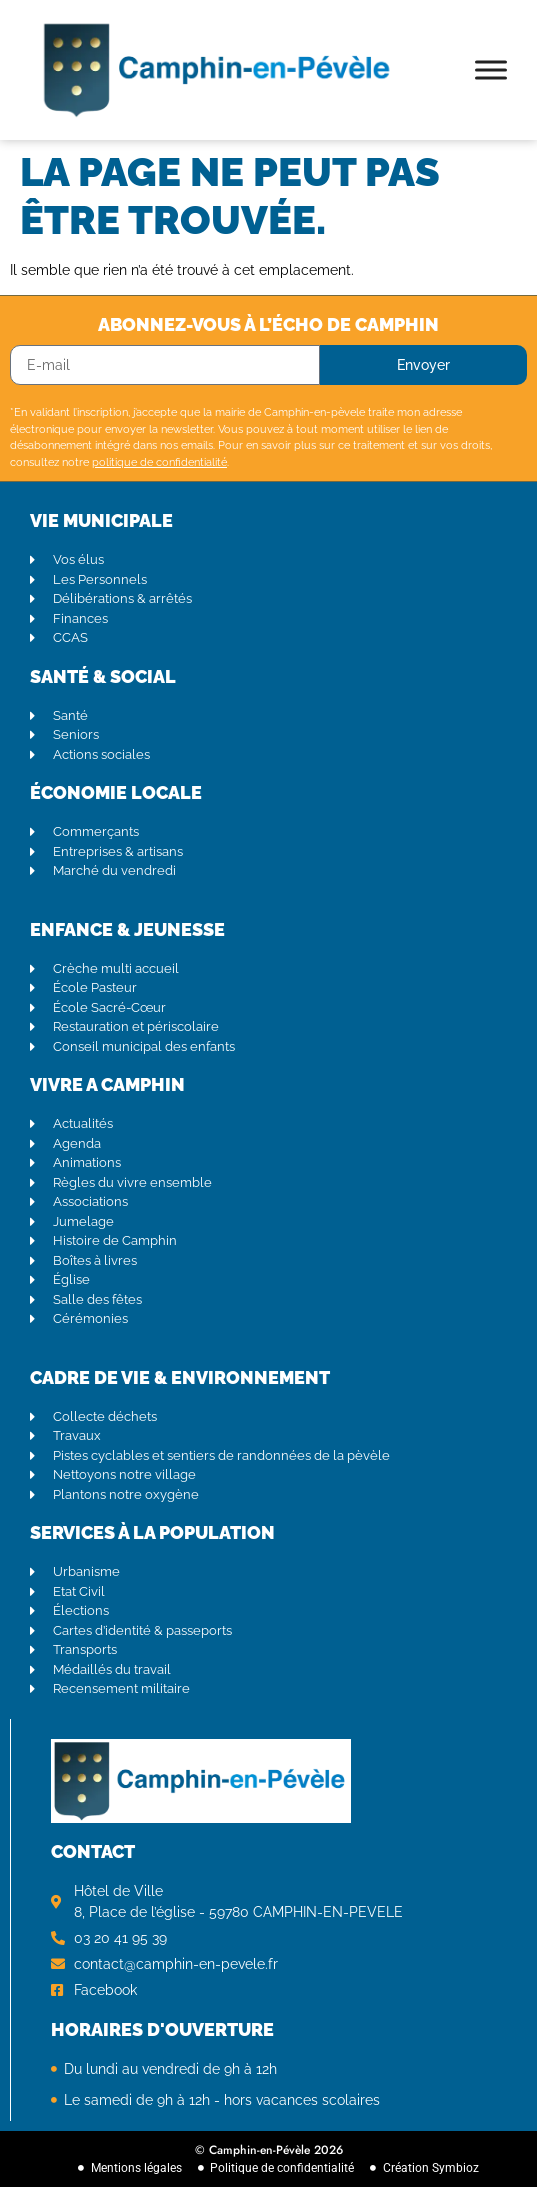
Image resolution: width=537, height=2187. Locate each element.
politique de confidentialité (159, 462)
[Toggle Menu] (491, 69)
